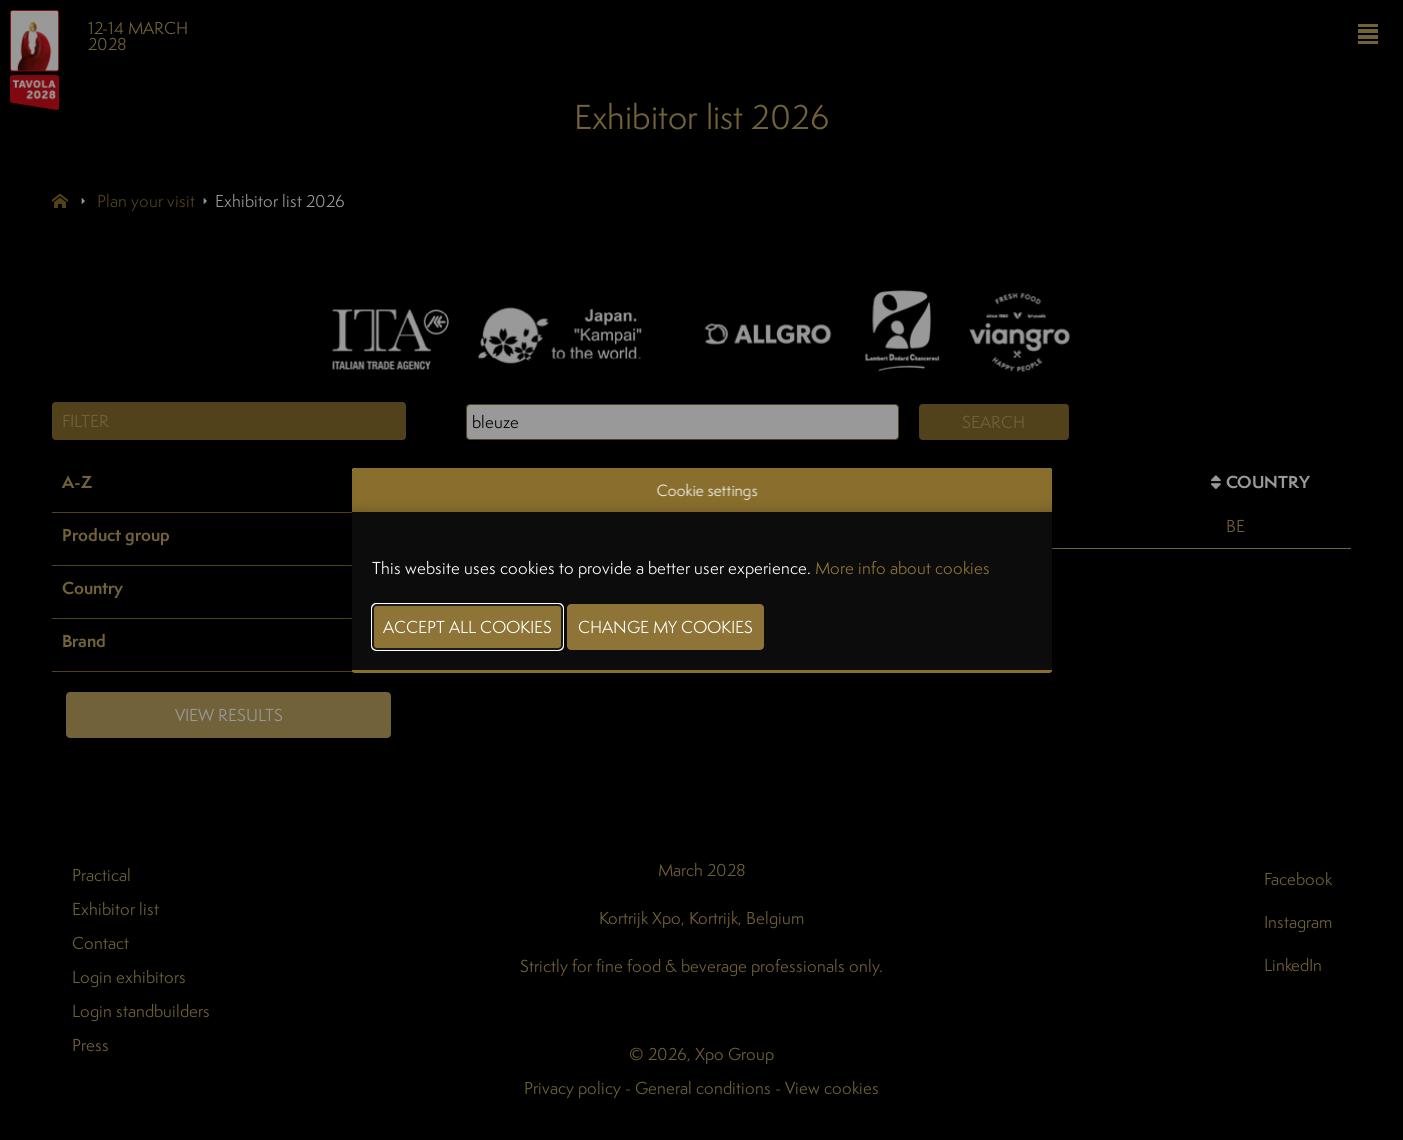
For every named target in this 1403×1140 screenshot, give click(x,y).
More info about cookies (902, 567)
